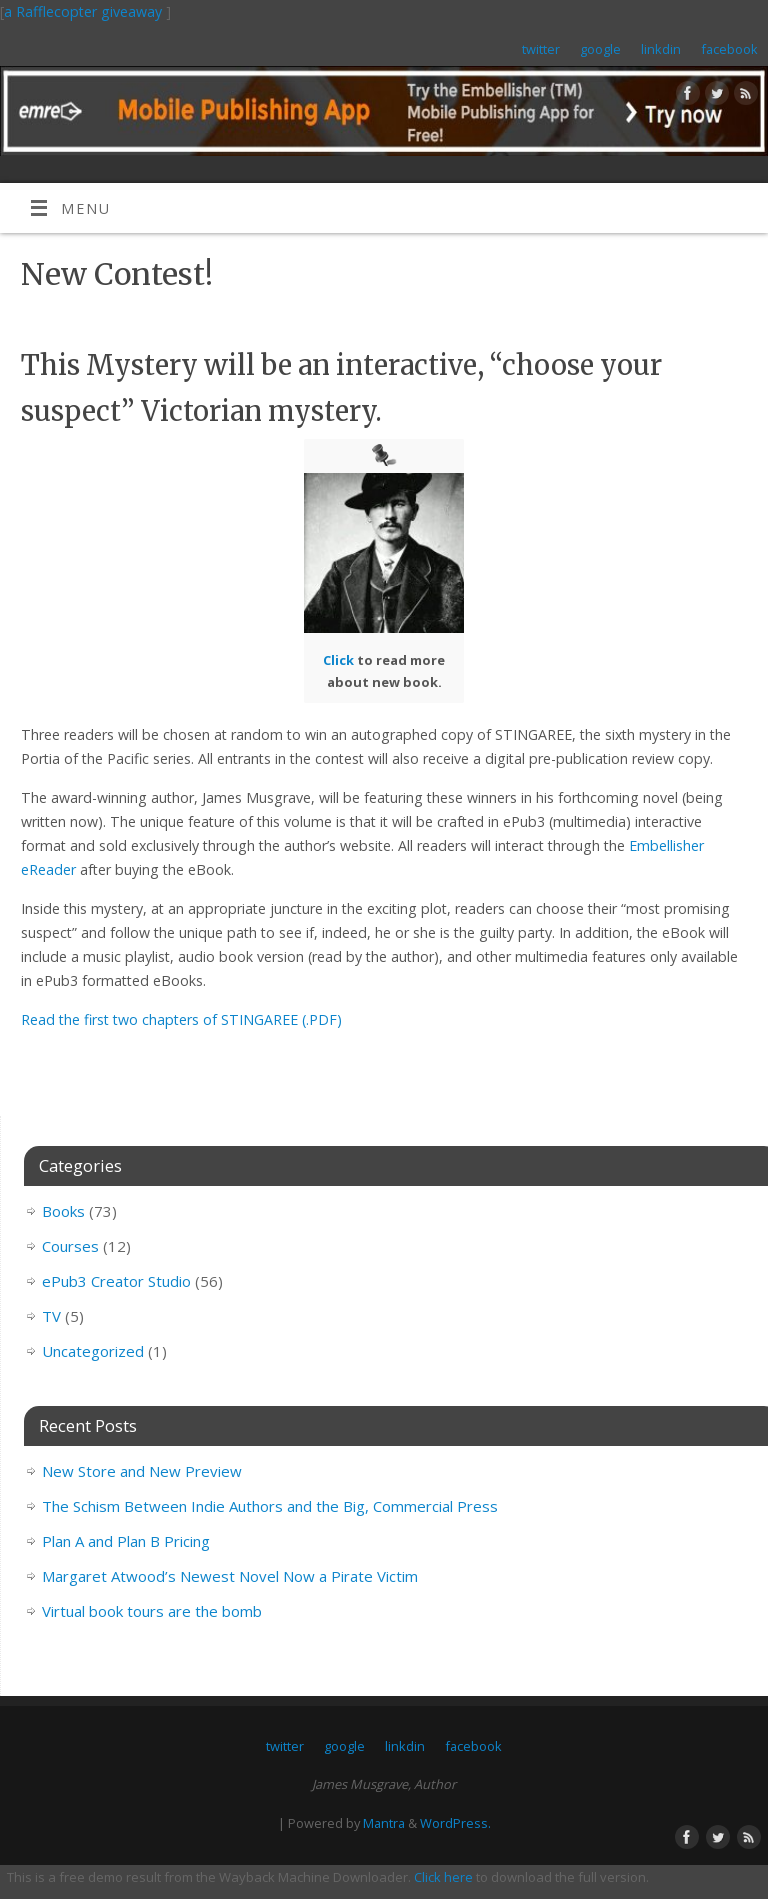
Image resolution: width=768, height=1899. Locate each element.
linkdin (661, 49)
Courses (70, 1246)
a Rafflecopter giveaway (83, 11)
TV (51, 1316)
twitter (541, 49)
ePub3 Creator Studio (116, 1281)
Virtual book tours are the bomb (152, 1611)
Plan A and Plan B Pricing (126, 1541)
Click (338, 660)
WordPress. (455, 1823)
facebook (729, 49)
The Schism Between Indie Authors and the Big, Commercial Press (270, 1506)
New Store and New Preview (142, 1471)
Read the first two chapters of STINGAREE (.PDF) (181, 1019)
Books (63, 1211)
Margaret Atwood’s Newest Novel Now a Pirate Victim (230, 1576)
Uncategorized (93, 1351)
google (600, 49)
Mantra (384, 1823)
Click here (443, 1877)
